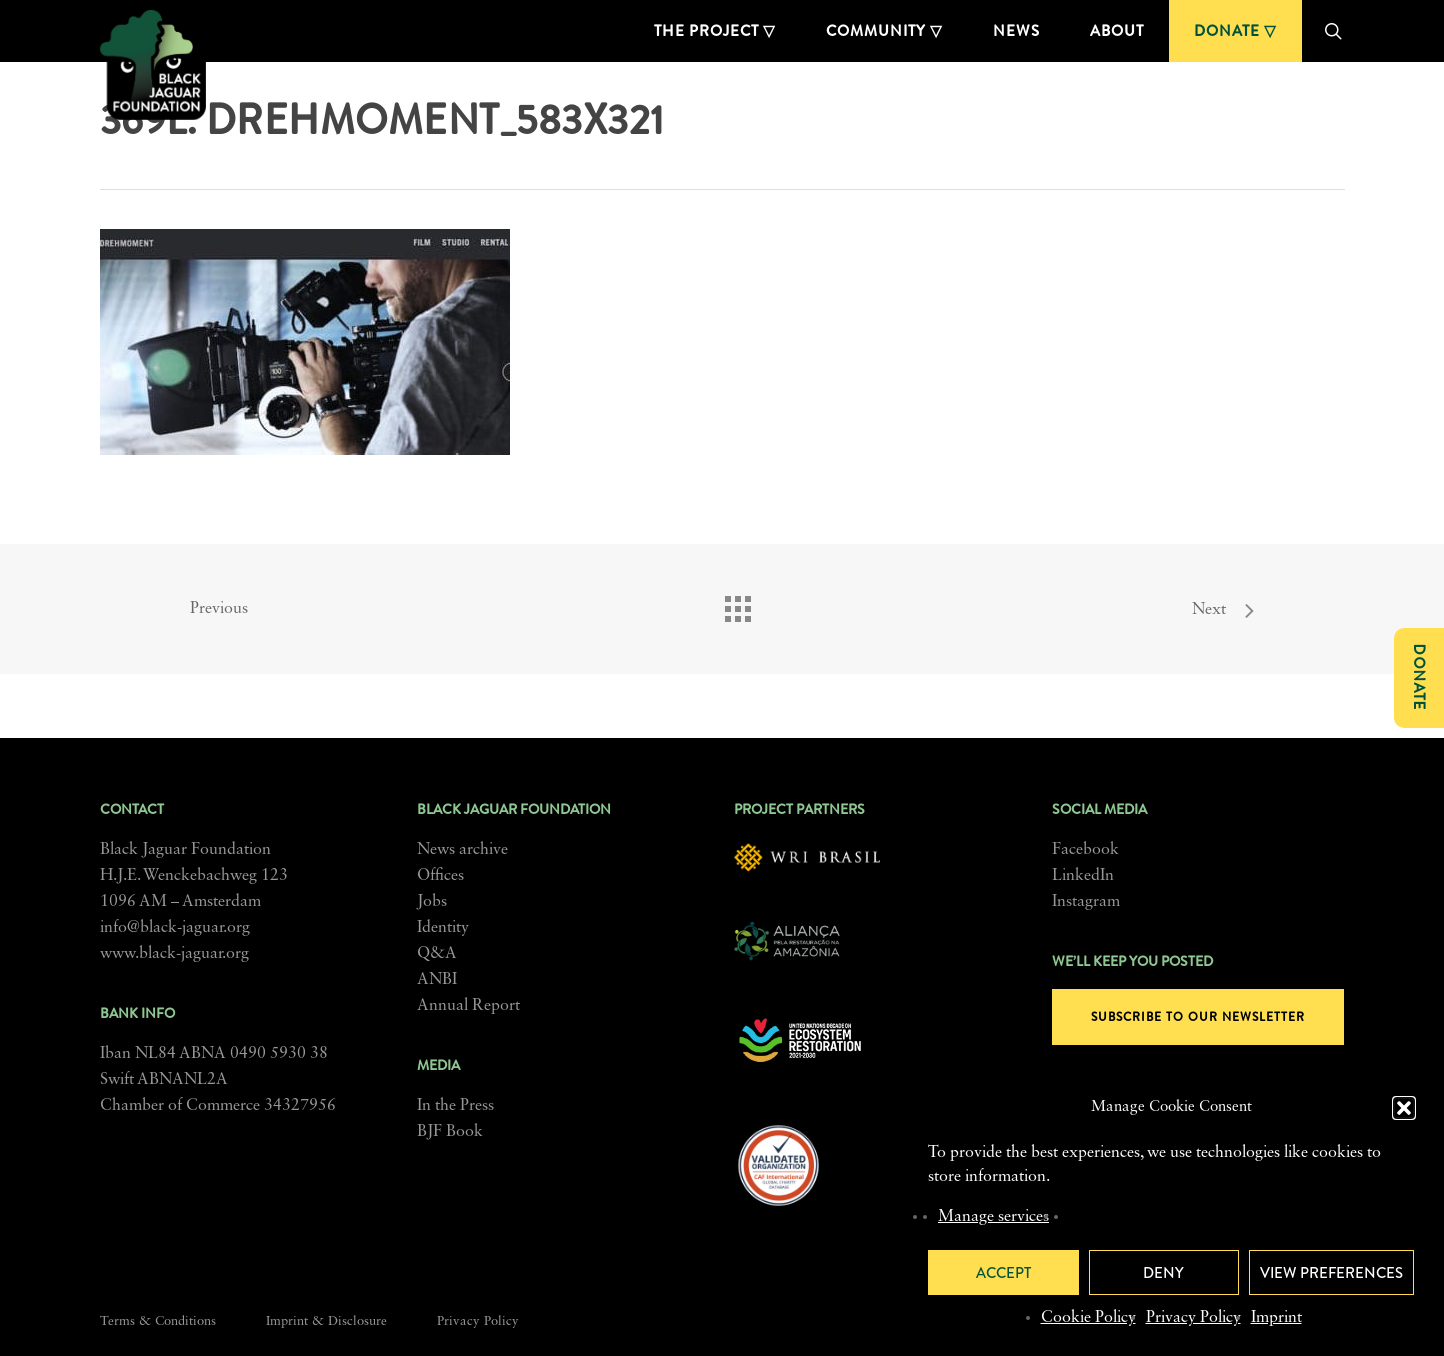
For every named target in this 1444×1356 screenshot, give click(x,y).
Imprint (1276, 1318)
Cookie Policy (1088, 1318)
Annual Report (468, 1006)
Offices (440, 876)
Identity (443, 928)
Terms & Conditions (158, 1321)
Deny (1163, 1273)
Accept (1003, 1273)
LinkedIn (1083, 876)
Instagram (1086, 902)
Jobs (432, 902)
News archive (462, 850)
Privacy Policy (1193, 1318)
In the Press (455, 1106)
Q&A (437, 954)
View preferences (1331, 1273)
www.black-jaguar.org (174, 954)
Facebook (1085, 850)
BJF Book (450, 1132)
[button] (1404, 1108)
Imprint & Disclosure (326, 1321)
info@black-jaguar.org (175, 928)
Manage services (993, 1217)
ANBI (437, 980)
